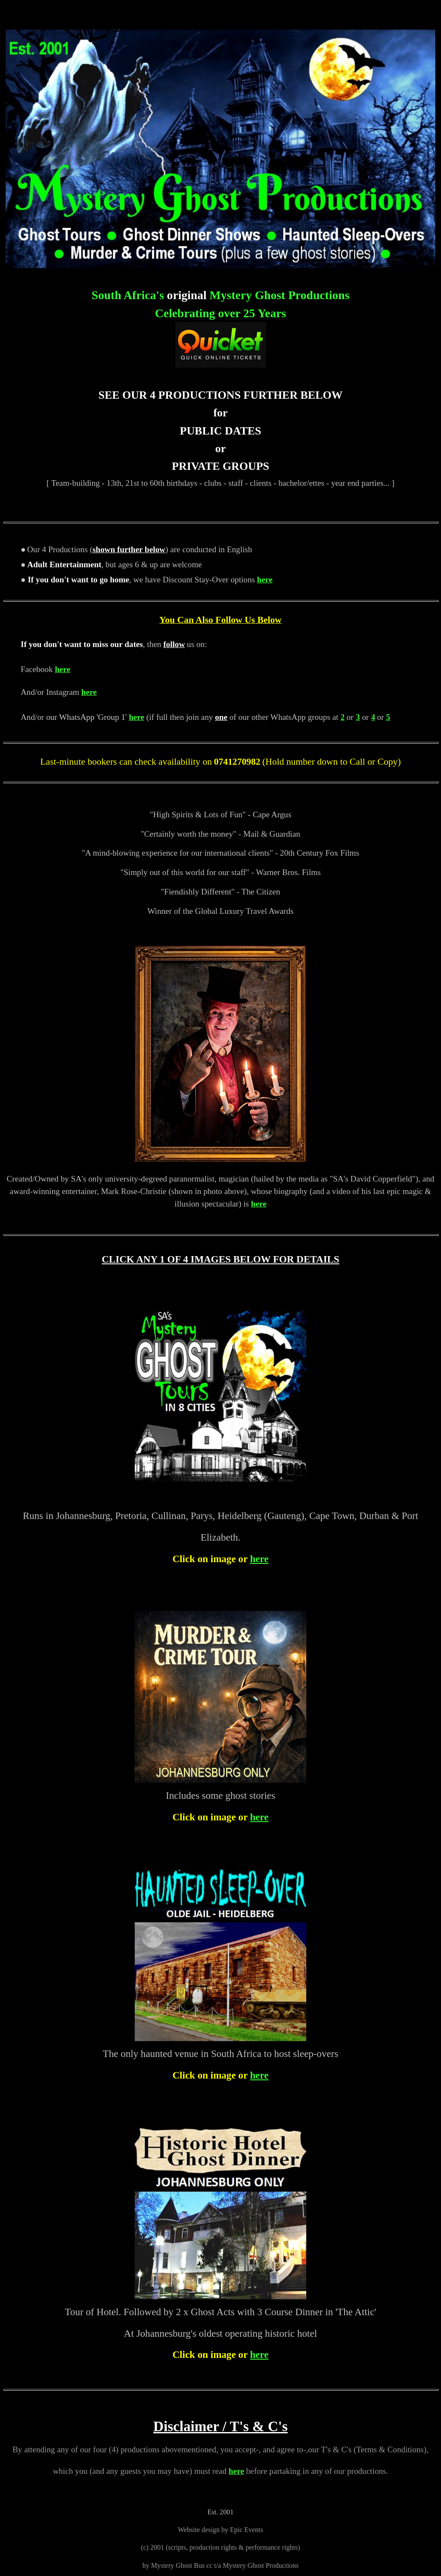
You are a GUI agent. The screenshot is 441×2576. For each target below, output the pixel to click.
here (265, 579)
